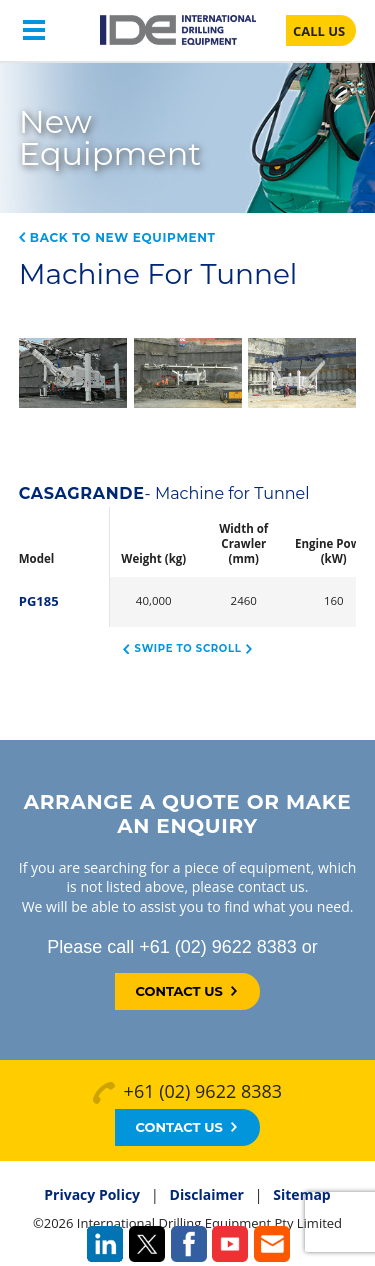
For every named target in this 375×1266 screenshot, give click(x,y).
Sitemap (301, 1194)
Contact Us (185, 991)
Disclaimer (207, 1194)
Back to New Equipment (117, 237)
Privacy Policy (92, 1194)
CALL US (319, 31)
